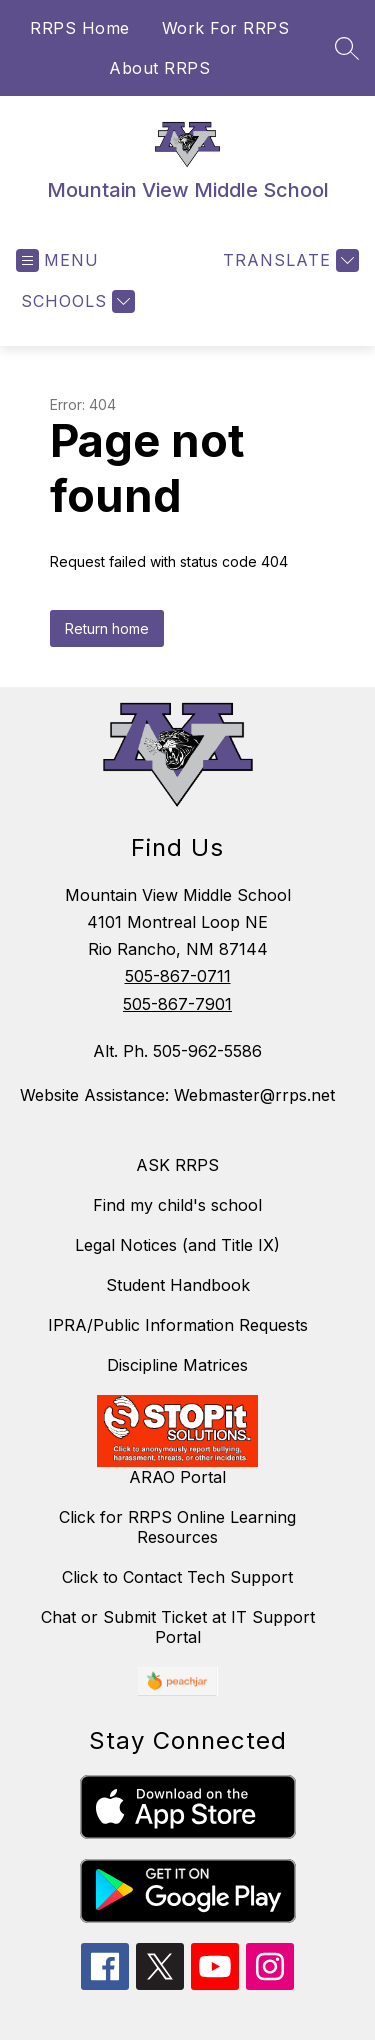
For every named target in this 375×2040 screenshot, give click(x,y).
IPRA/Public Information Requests (178, 1325)
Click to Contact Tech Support (177, 1577)
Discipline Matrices (177, 1365)
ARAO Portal (177, 1477)
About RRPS (159, 68)
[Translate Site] (288, 260)
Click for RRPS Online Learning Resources (177, 1527)
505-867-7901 (177, 1004)
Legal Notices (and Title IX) (177, 1245)
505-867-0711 (178, 976)
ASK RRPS (177, 1165)
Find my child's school (177, 1205)
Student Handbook (178, 1285)
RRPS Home (80, 28)
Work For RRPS (226, 28)
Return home (107, 628)
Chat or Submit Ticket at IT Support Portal (178, 1627)
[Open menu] (57, 260)
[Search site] (347, 48)
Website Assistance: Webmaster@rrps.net (177, 1095)
